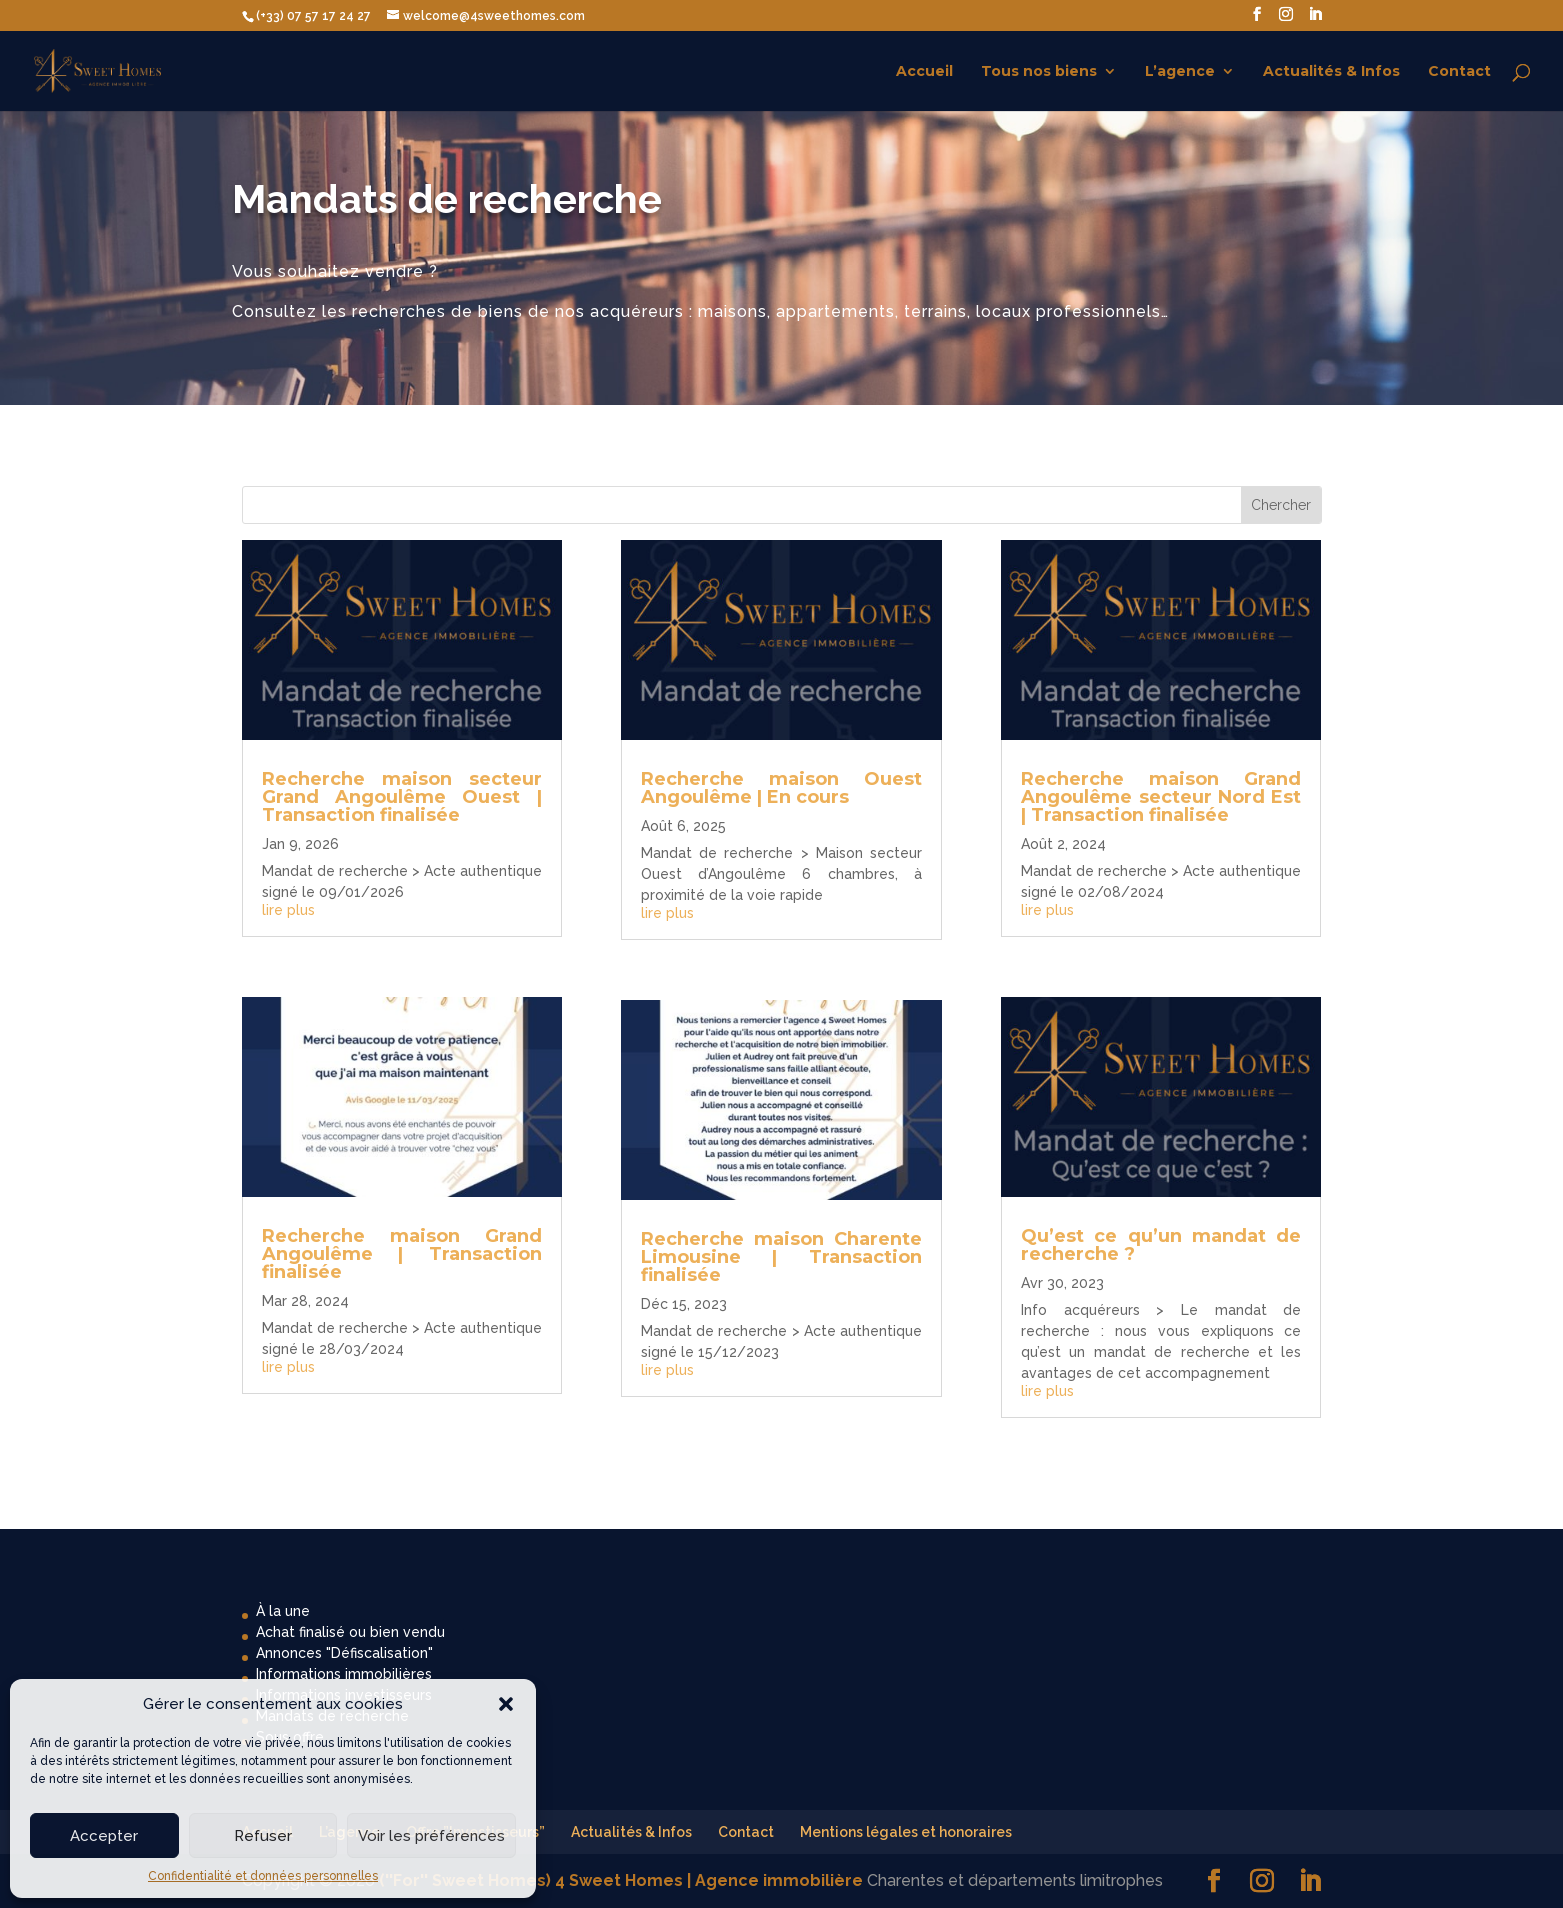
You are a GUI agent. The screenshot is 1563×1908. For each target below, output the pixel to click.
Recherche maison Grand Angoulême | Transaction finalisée (402, 1254)
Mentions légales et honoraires (906, 1832)
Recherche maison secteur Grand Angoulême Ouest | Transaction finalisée (402, 797)
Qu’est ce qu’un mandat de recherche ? (1161, 1245)
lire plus (288, 910)
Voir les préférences (431, 1836)
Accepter (104, 1836)
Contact (1459, 72)
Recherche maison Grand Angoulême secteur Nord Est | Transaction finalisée (1161, 797)
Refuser (263, 1836)
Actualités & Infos (1331, 72)
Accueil (924, 72)
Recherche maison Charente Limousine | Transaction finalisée (781, 1257)
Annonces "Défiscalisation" (344, 1653)
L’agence (1180, 72)
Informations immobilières (344, 1674)
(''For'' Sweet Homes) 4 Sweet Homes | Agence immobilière (621, 1880)
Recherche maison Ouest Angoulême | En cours (781, 788)
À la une (283, 1611)
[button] (506, 1704)
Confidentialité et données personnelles (263, 1876)
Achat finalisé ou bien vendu (350, 1632)
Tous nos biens (1039, 72)
